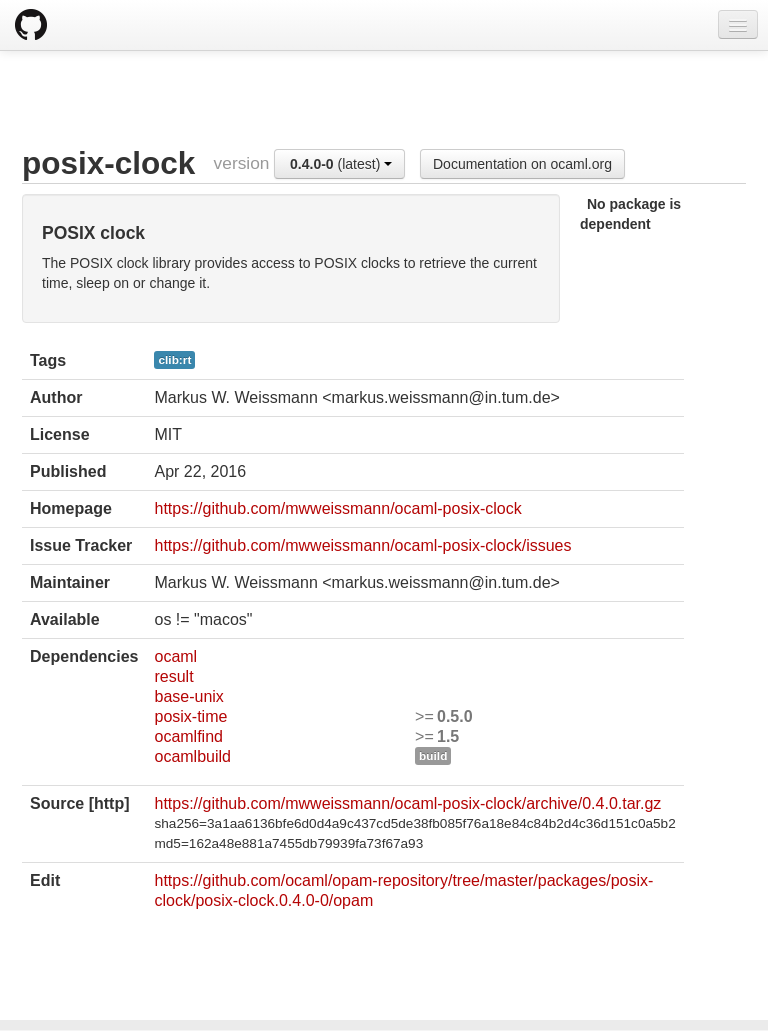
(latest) (341, 164)
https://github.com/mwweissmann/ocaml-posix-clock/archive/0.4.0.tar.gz (407, 803)
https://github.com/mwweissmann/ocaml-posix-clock (337, 508)
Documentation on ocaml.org (522, 164)
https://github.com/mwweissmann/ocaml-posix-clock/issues (362, 545)
